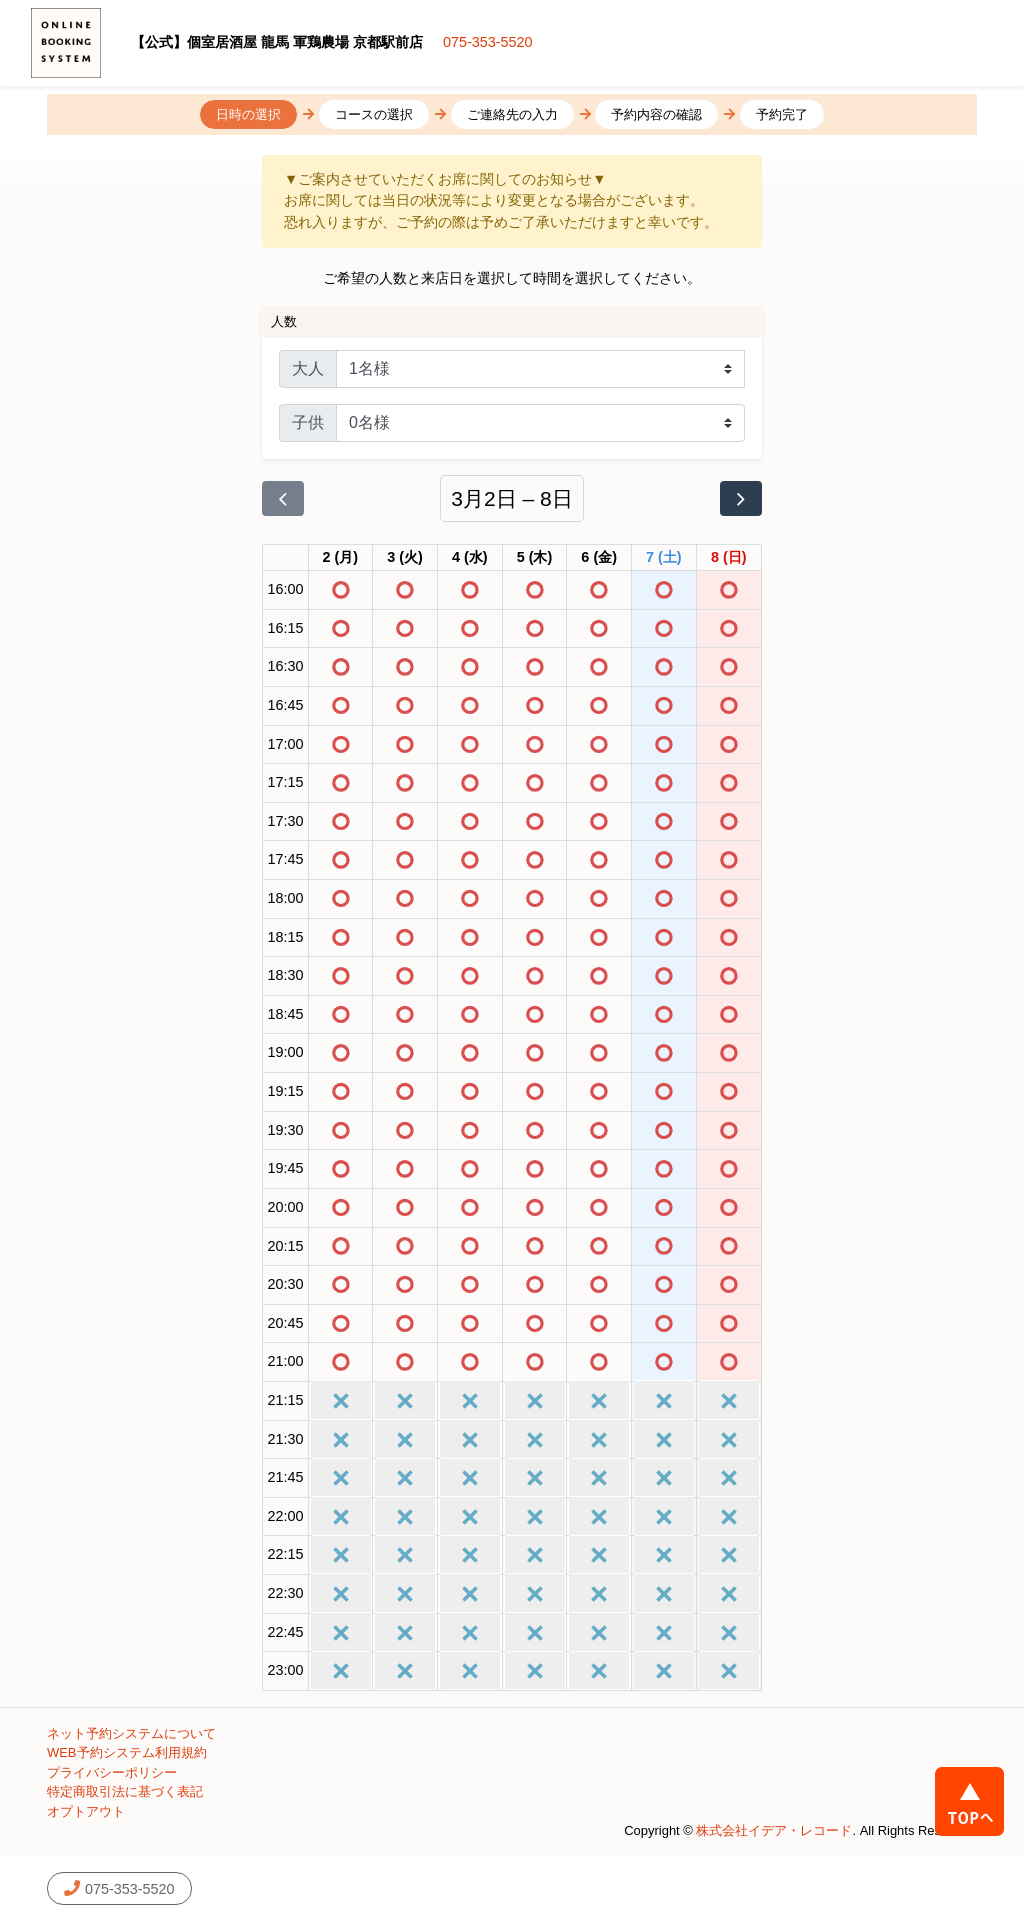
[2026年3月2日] (341, 558)
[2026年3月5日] (535, 558)
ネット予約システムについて (131, 1733)
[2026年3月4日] (470, 558)
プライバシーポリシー (112, 1772)
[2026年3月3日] (405, 558)
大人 (308, 368)
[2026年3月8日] (729, 558)
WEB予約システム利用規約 (127, 1752)
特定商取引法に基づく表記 (125, 1791)
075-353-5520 (488, 42)
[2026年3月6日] (599, 558)
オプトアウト (86, 1811)
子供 (308, 422)
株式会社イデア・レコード (774, 1830)
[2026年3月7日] (664, 558)
